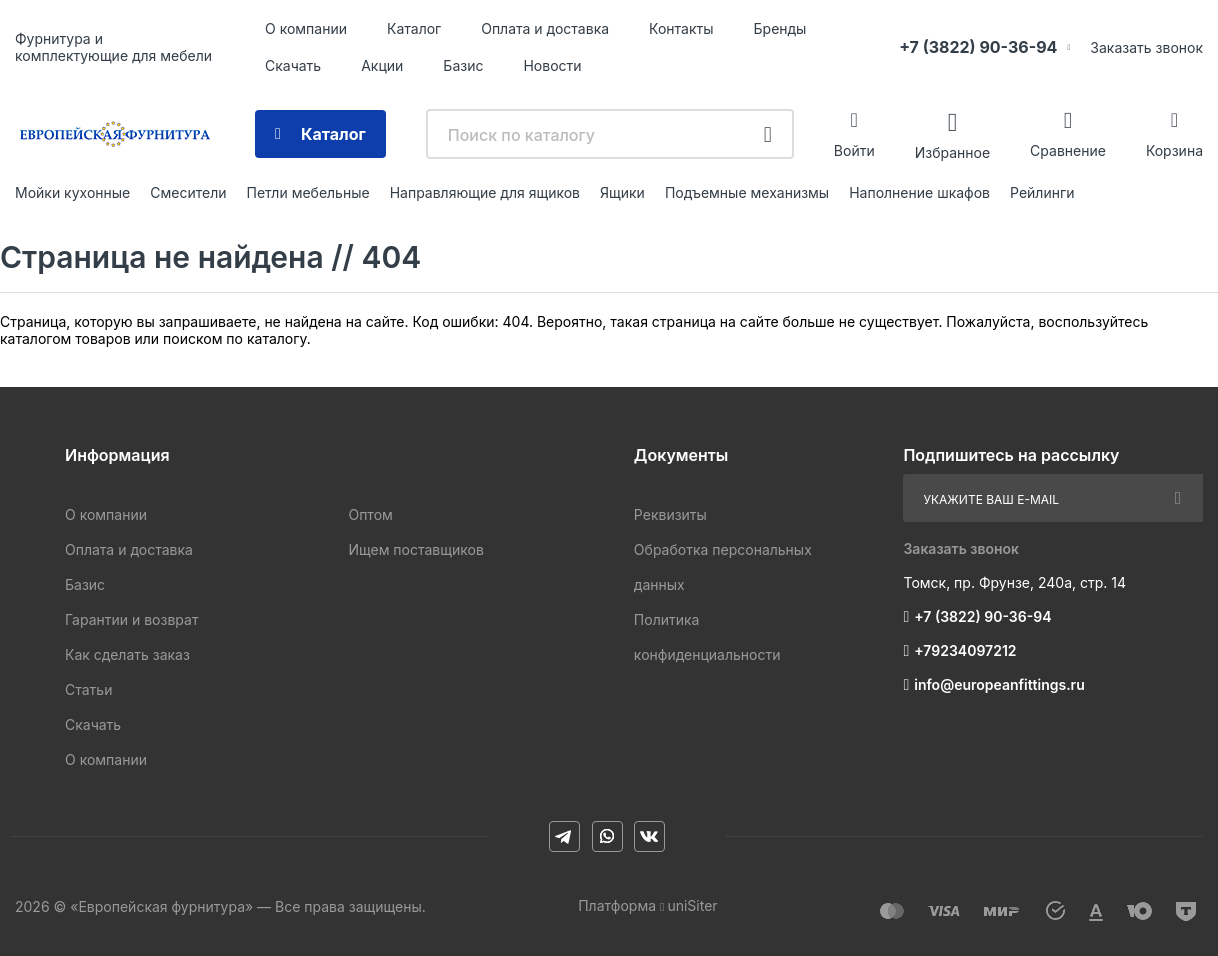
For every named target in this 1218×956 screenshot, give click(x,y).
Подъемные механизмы (747, 192)
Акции (382, 65)
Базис (463, 65)
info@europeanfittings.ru (999, 684)
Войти (854, 150)
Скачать (293, 65)
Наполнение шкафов (919, 192)
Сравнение (1068, 150)
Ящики (622, 192)
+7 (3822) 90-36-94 (978, 47)
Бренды (780, 28)
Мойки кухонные (72, 192)
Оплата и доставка (545, 28)
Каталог (414, 28)
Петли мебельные (307, 192)
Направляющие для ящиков (485, 192)
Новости (552, 65)
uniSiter (692, 905)
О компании (306, 28)
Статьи (88, 689)
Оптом (370, 514)
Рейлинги (1042, 192)
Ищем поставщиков (415, 549)
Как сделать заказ (127, 654)
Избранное (952, 151)
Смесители (188, 192)
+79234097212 (965, 650)
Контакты (681, 28)
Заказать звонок (1146, 47)
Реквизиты (670, 514)
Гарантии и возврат (131, 619)
